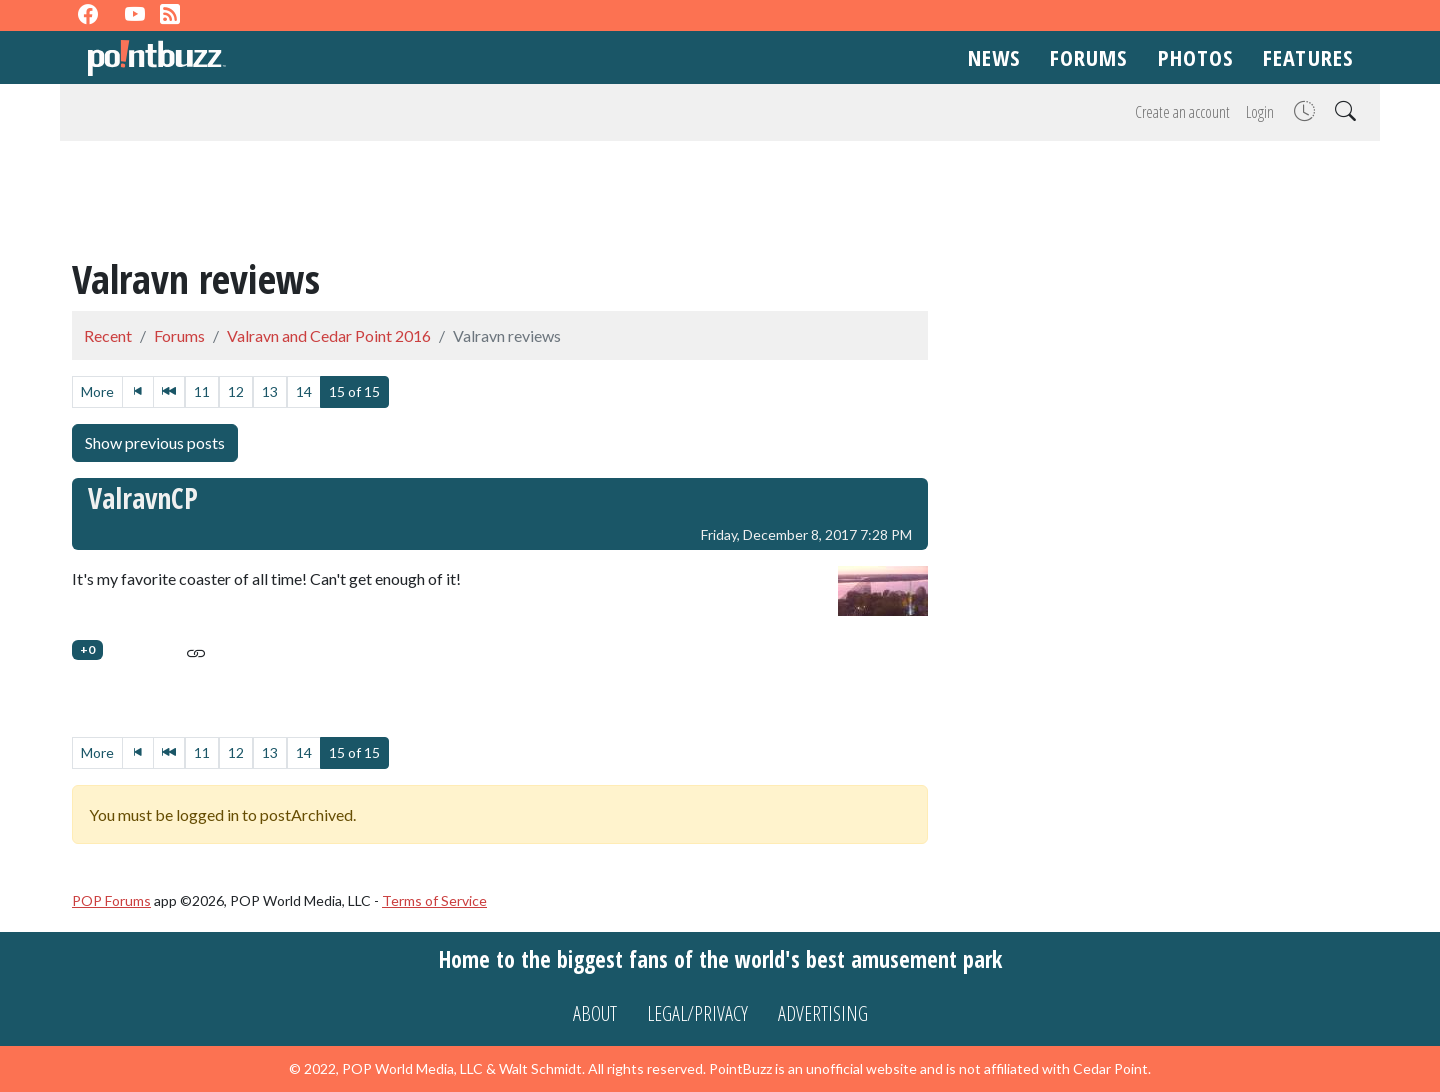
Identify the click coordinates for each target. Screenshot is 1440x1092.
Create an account (1182, 112)
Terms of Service (434, 900)
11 (202, 391)
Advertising (823, 1013)
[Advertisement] (720, 202)
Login (1260, 112)
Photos (1196, 57)
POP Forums (111, 900)
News (994, 57)
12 (236, 391)
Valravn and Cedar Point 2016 (329, 335)
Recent (108, 335)
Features (1308, 57)
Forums (1089, 57)
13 (270, 391)
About (595, 1013)
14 (304, 391)
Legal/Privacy (697, 1013)
